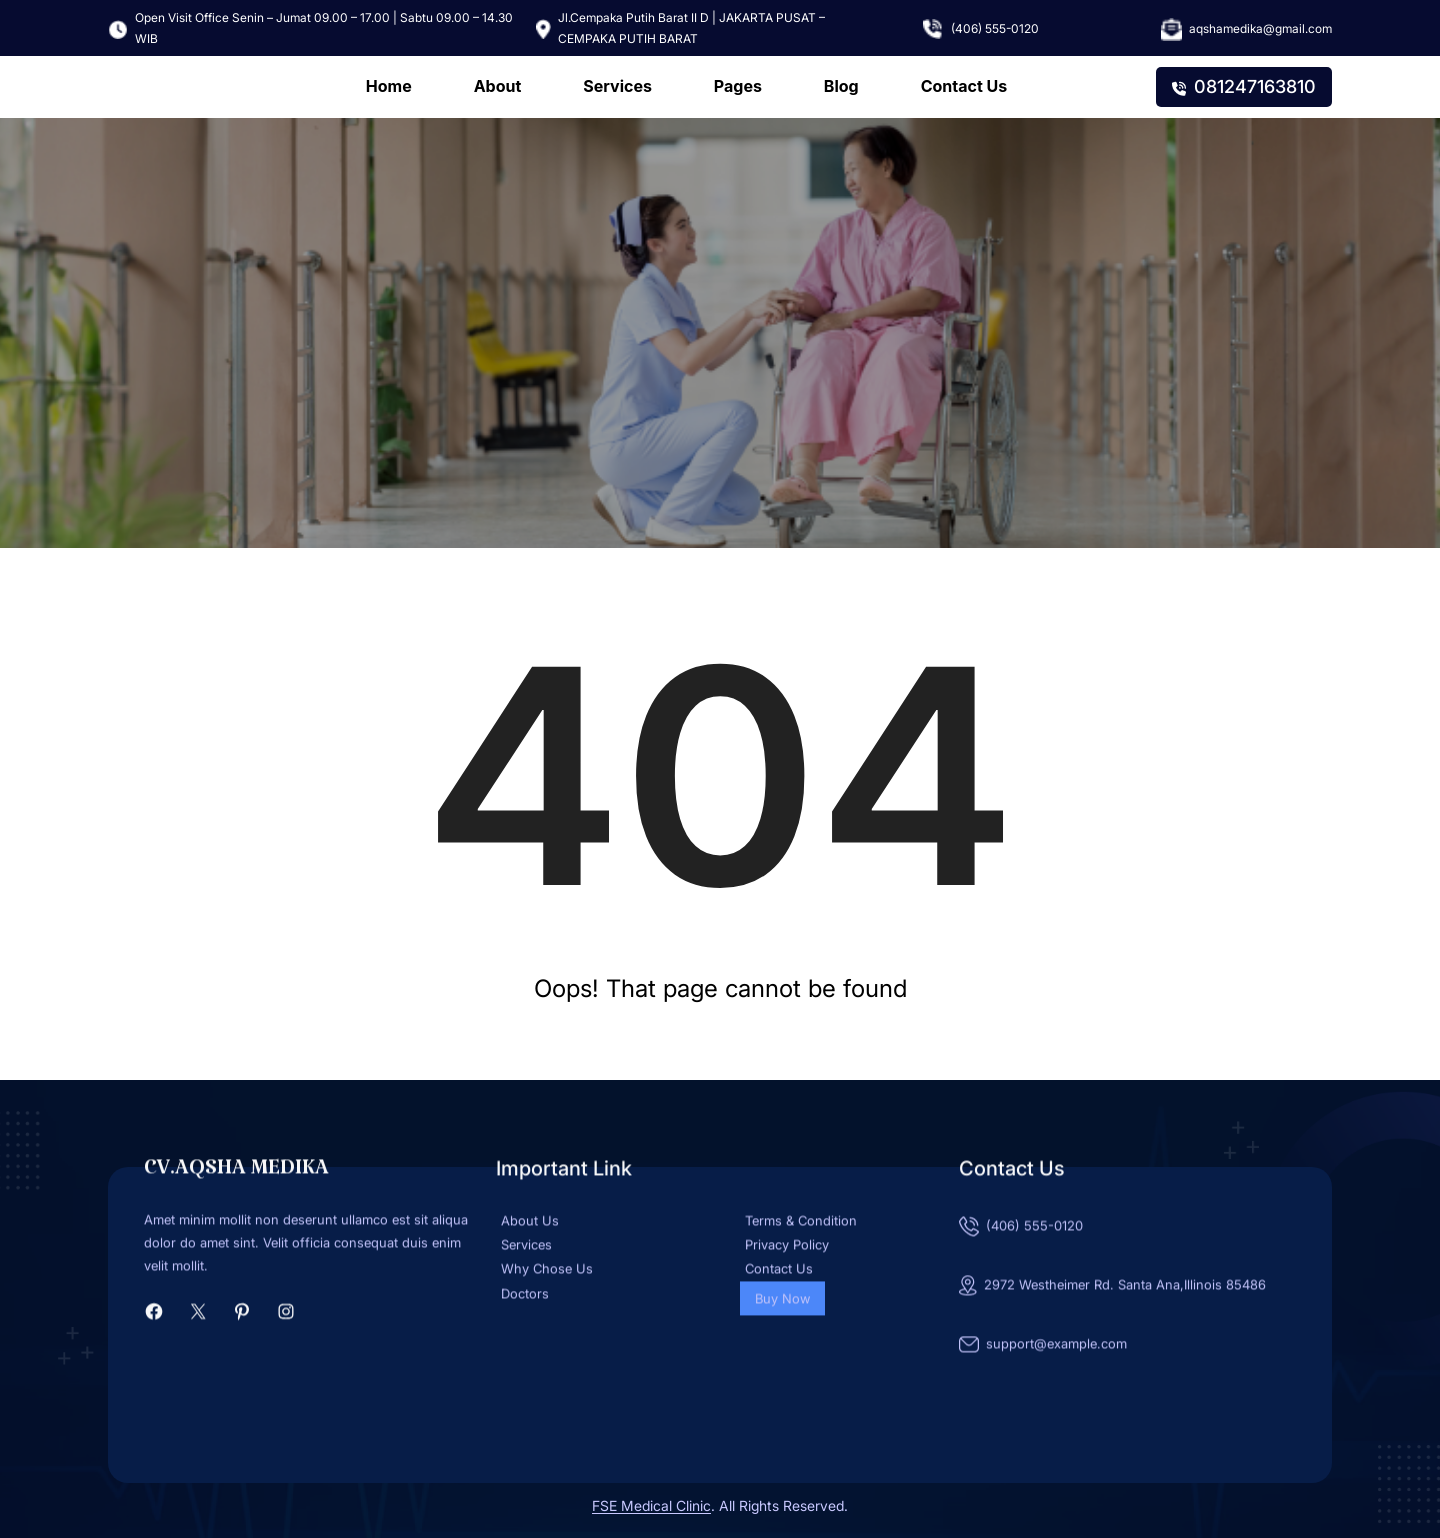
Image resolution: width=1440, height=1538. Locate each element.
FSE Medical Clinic (651, 1505)
